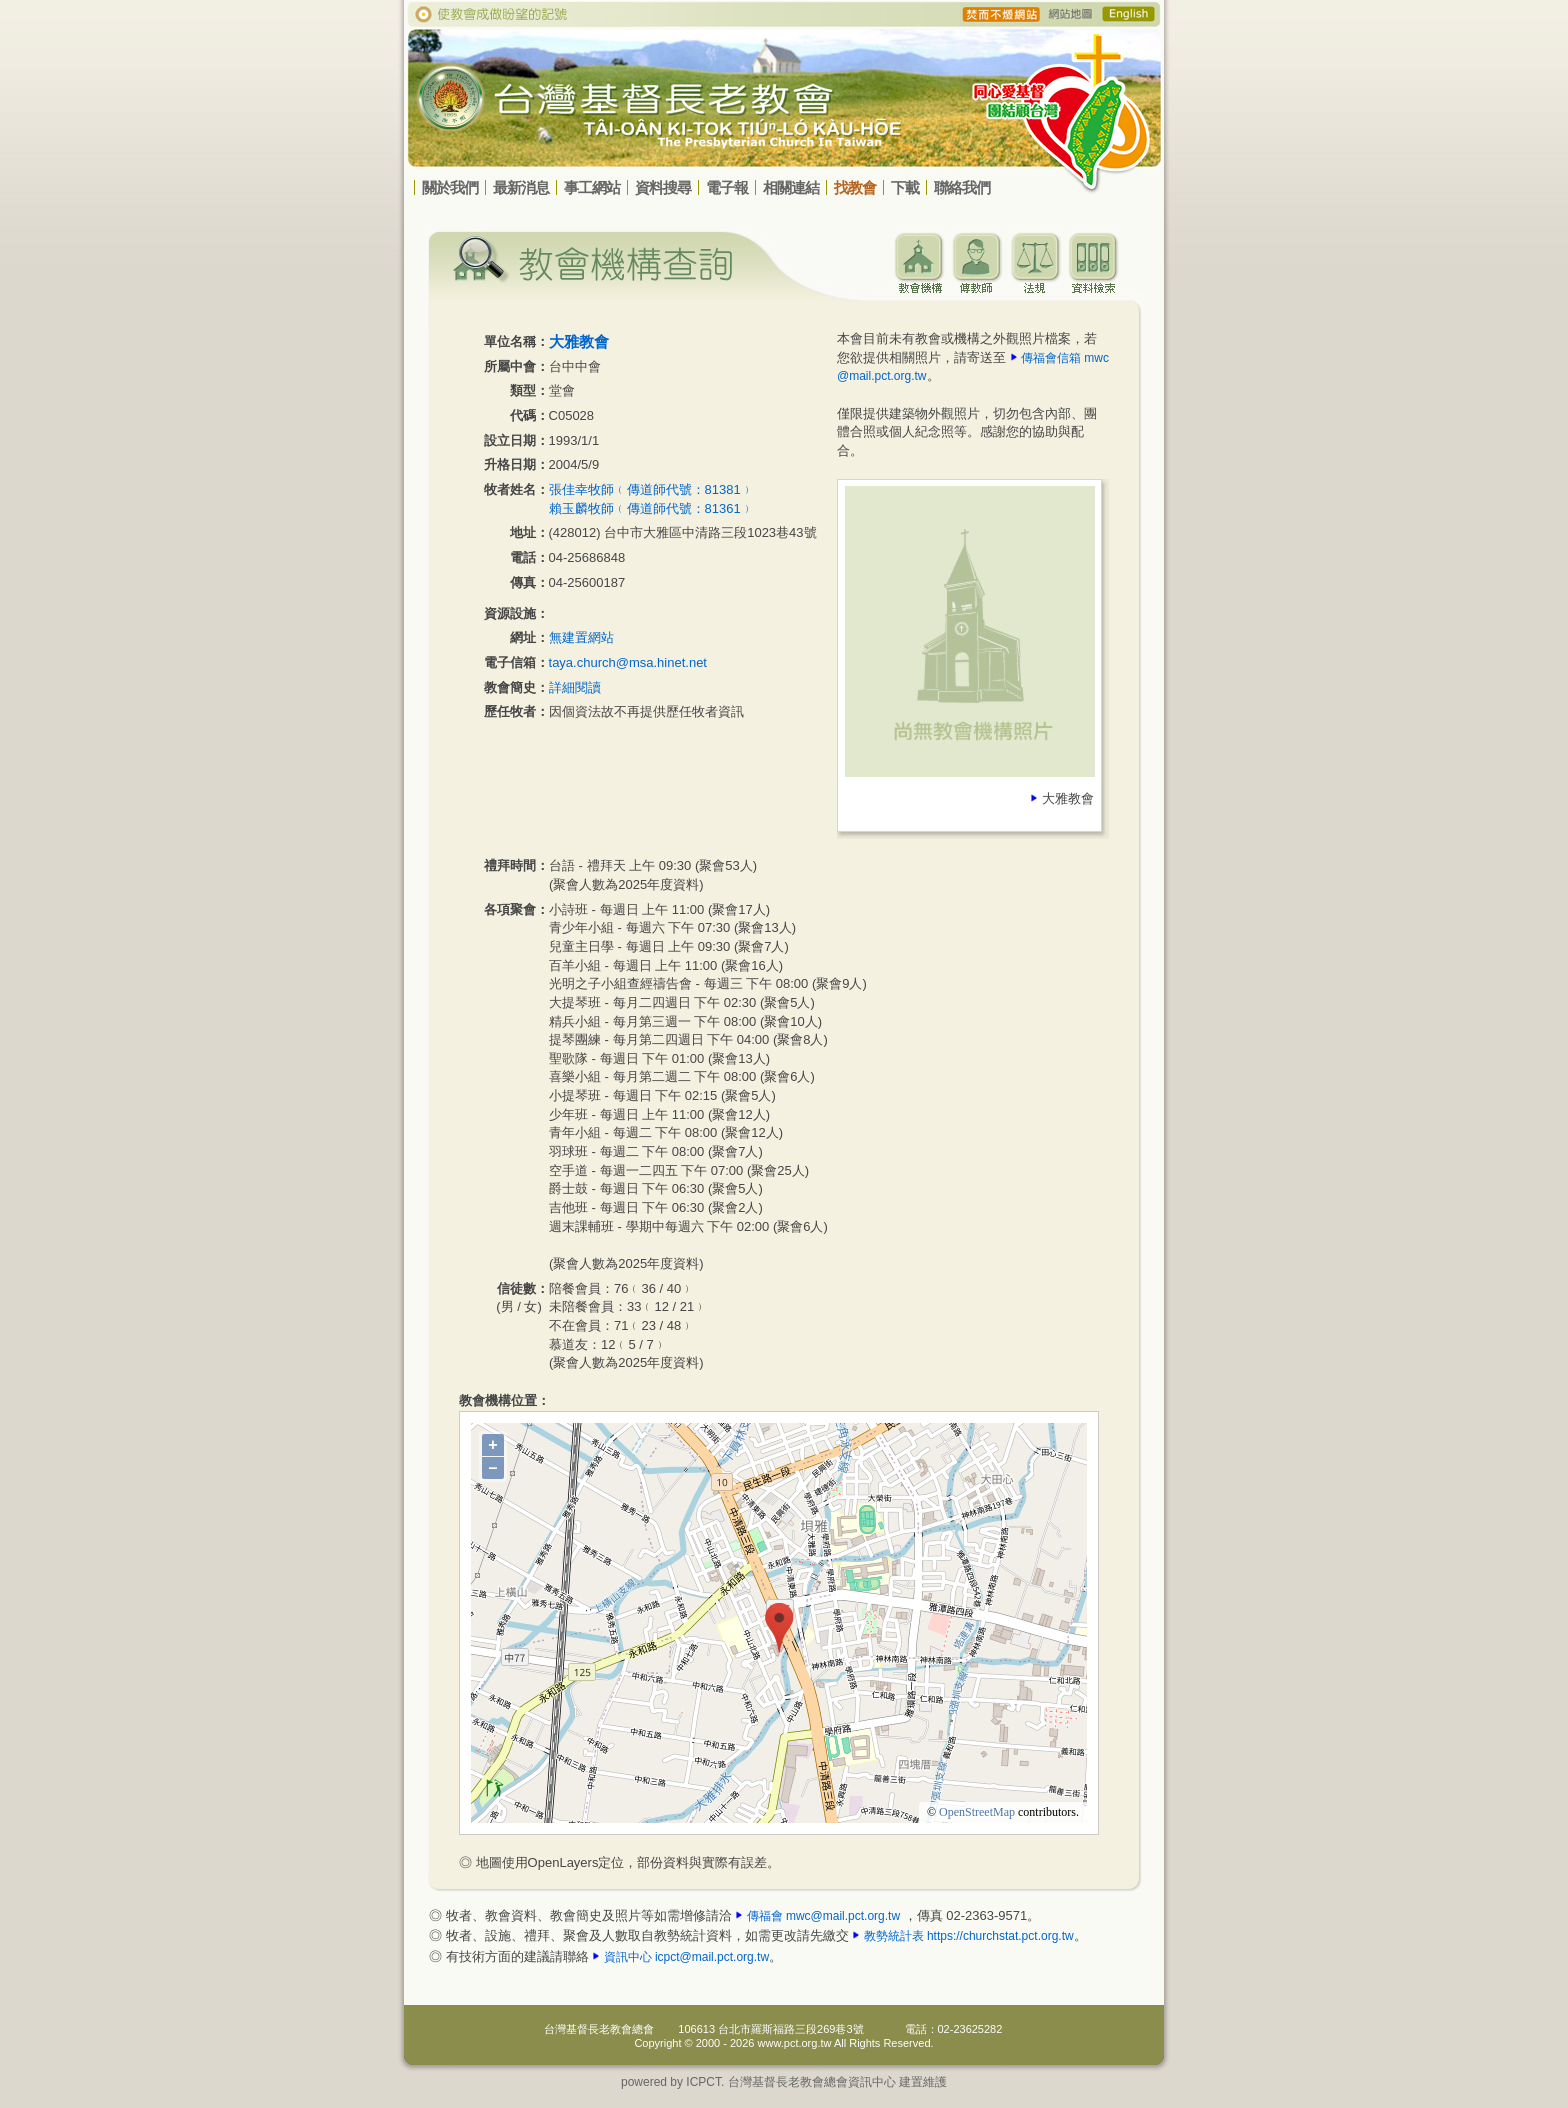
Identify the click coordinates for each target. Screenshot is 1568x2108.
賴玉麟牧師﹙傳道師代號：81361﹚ (651, 508)
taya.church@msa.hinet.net (628, 662)
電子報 (727, 187)
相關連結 (791, 187)
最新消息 (521, 187)
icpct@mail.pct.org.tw (712, 1957)
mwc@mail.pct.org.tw (843, 1916)
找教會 (855, 187)
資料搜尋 (663, 187)
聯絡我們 (962, 187)
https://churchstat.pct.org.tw (1000, 1936)
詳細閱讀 (575, 687)
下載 (905, 187)
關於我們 (450, 187)
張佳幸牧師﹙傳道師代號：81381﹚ (651, 489)
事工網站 (592, 187)
